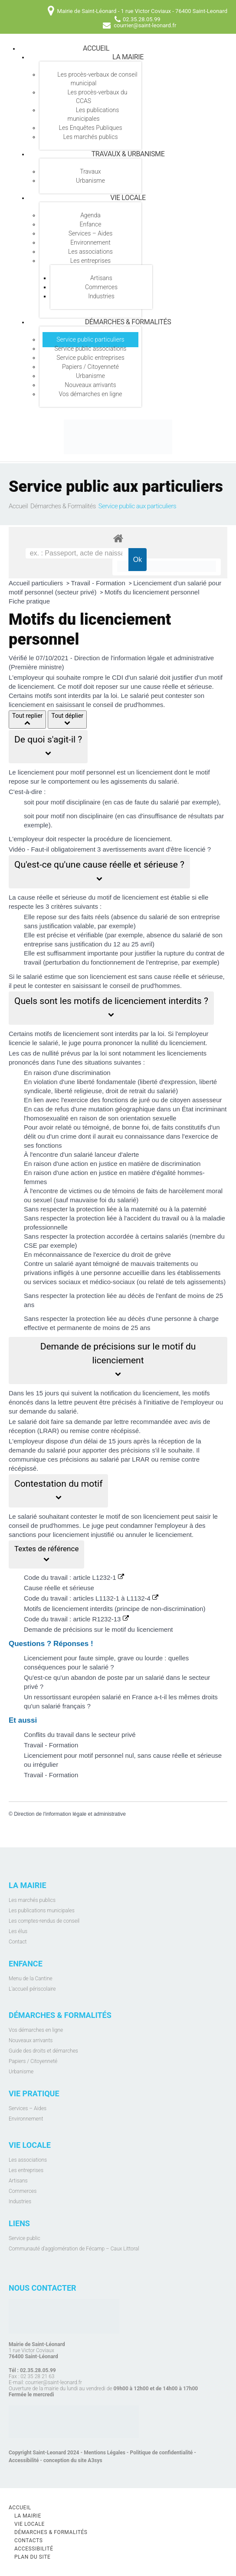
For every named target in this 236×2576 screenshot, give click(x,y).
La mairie (128, 57)
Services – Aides (91, 233)
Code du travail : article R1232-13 (76, 1619)
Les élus (18, 1931)
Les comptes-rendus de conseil (44, 1921)
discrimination (91, 1072)
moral (214, 1190)
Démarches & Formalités (128, 322)
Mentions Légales (104, 2453)
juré (144, 1100)
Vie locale (127, 198)
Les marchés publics (90, 136)
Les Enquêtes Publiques (90, 127)
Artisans (101, 277)
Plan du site (32, 2557)
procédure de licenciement (132, 839)
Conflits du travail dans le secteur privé (80, 1734)
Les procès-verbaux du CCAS (97, 96)
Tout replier (27, 719)
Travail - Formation (99, 583)
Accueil (96, 48)
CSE (30, 1245)
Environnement (90, 242)
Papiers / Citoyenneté (90, 366)
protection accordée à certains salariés (132, 1236)
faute (141, 802)
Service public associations (91, 348)
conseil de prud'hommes (145, 985)
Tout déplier (67, 719)
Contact (17, 1942)
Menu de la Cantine (30, 1979)
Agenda (90, 215)
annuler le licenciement (158, 1534)
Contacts (28, 2540)
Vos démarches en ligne (90, 394)
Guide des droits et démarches (43, 2051)
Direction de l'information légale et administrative (70, 1814)
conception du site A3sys (72, 2460)
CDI (117, 677)
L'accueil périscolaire (32, 1989)
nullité (149, 1042)
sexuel (42, 1200)
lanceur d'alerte (117, 1154)
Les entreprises (90, 260)
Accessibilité (24, 2460)
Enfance (91, 224)
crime (69, 1136)
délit (30, 1136)
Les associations (90, 251)
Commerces (101, 287)
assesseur (207, 1100)
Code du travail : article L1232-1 (74, 1577)
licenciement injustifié (84, 1534)
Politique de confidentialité (161, 2453)
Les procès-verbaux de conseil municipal (97, 79)
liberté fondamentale (106, 1081)
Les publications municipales (93, 114)
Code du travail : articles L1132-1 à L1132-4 (91, 1598)
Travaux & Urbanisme (128, 154)
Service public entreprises (90, 357)
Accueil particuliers (37, 583)
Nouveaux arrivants (90, 384)
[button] (48, 746)
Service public (24, 2238)
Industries (101, 296)
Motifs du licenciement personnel (152, 592)
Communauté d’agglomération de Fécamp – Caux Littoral (74, 2249)
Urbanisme (90, 180)
